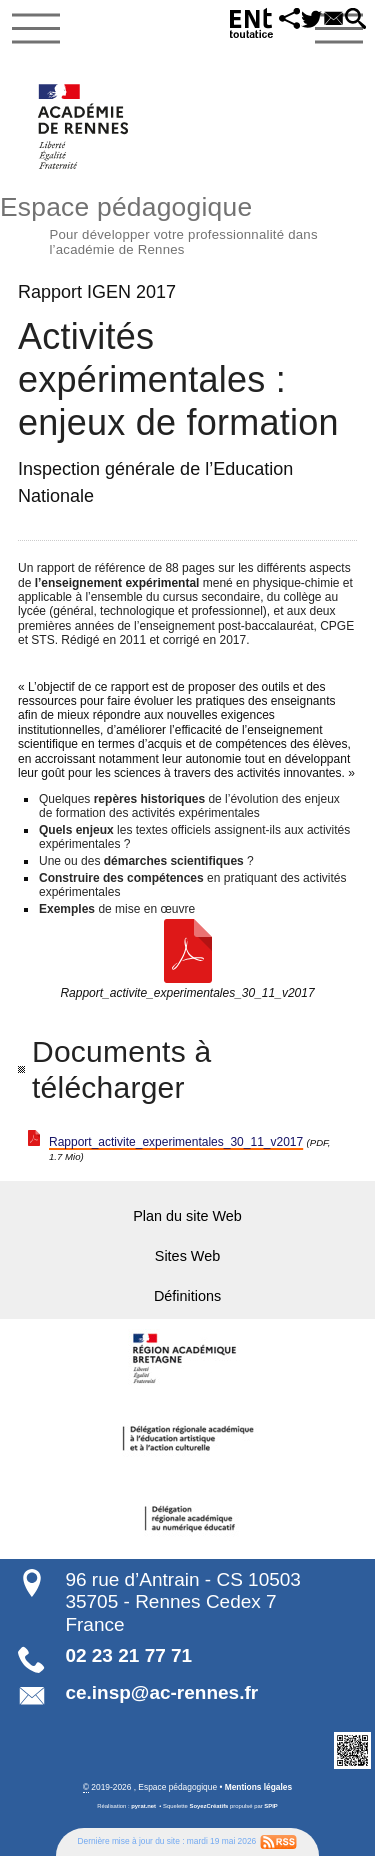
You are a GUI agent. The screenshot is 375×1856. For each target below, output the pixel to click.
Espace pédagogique (187, 223)
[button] (280, 20)
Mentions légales (258, 1787)
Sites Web (187, 1256)
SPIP (270, 1806)
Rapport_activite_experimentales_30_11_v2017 (176, 1142)
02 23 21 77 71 (128, 1655)
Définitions (187, 1296)
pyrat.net (143, 1806)
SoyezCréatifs (209, 1806)
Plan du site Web (187, 1216)
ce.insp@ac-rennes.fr (161, 1692)
